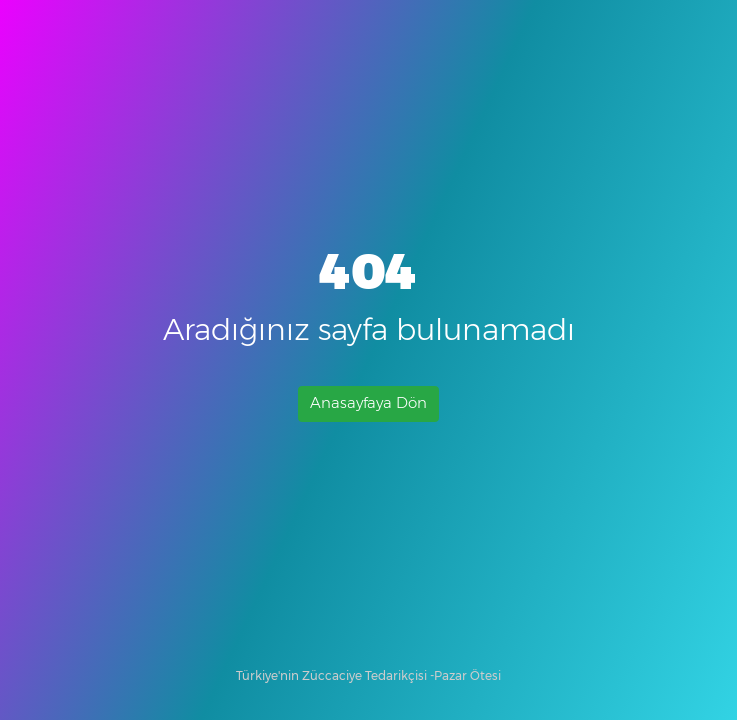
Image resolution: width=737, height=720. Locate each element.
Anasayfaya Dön (368, 402)
